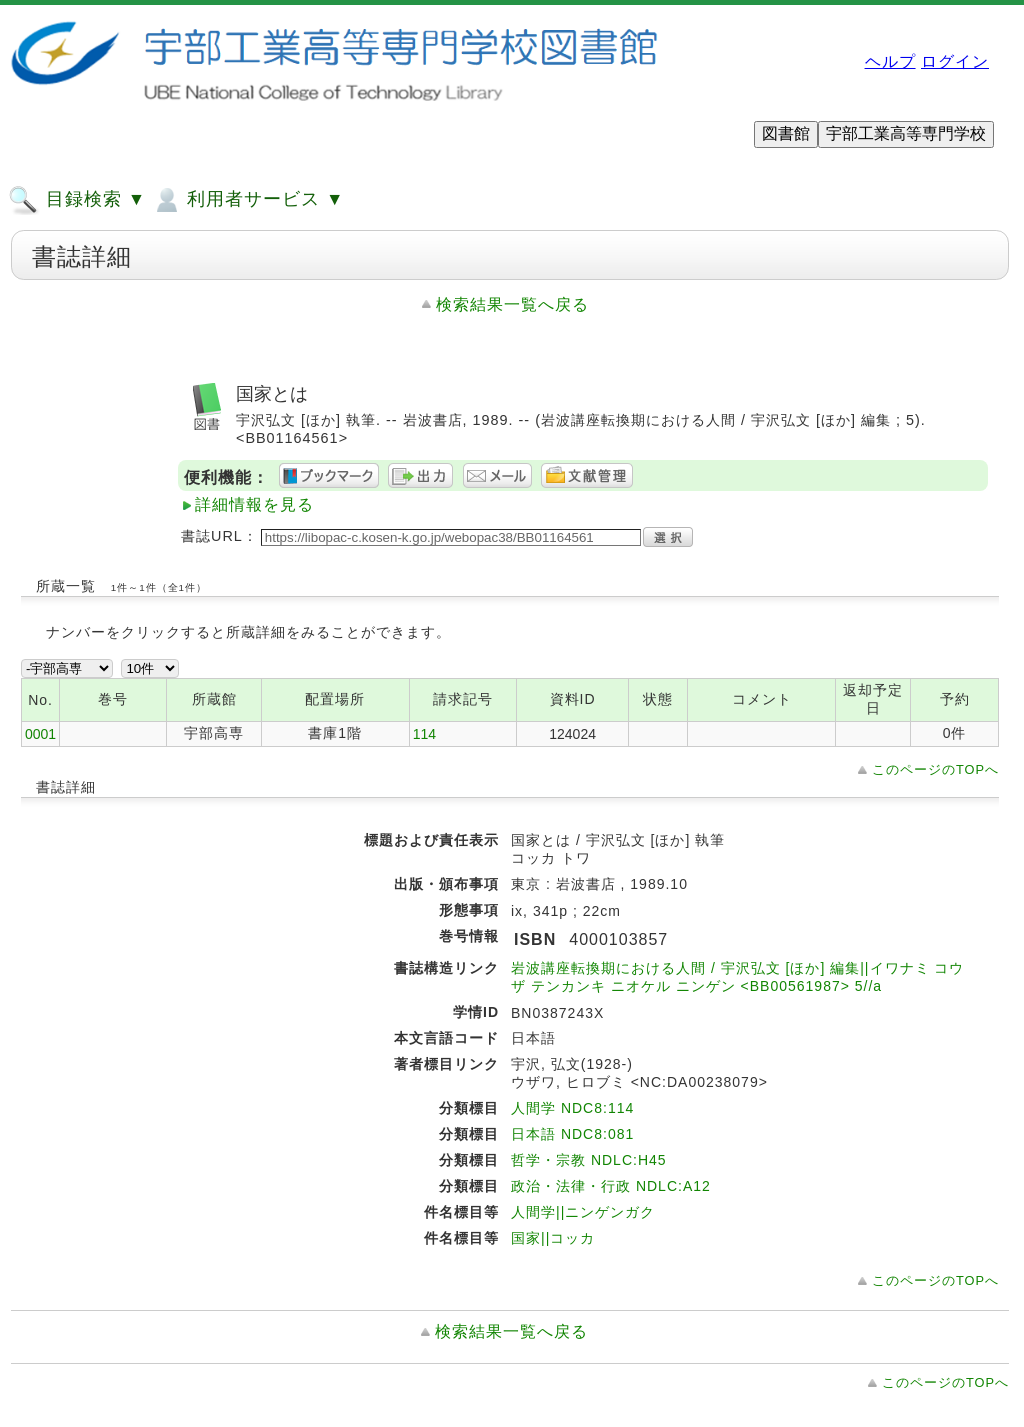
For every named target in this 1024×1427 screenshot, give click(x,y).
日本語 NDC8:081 (572, 1134)
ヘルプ (890, 61)
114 (424, 734)
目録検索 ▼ (77, 200)
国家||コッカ (553, 1238)
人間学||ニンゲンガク (583, 1212)
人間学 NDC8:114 (572, 1108)
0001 (40, 734)
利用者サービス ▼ (247, 200)
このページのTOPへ (935, 769)
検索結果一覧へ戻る (512, 304)
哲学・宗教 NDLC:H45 (589, 1160)
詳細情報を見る (254, 504)
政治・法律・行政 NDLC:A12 (611, 1186)
